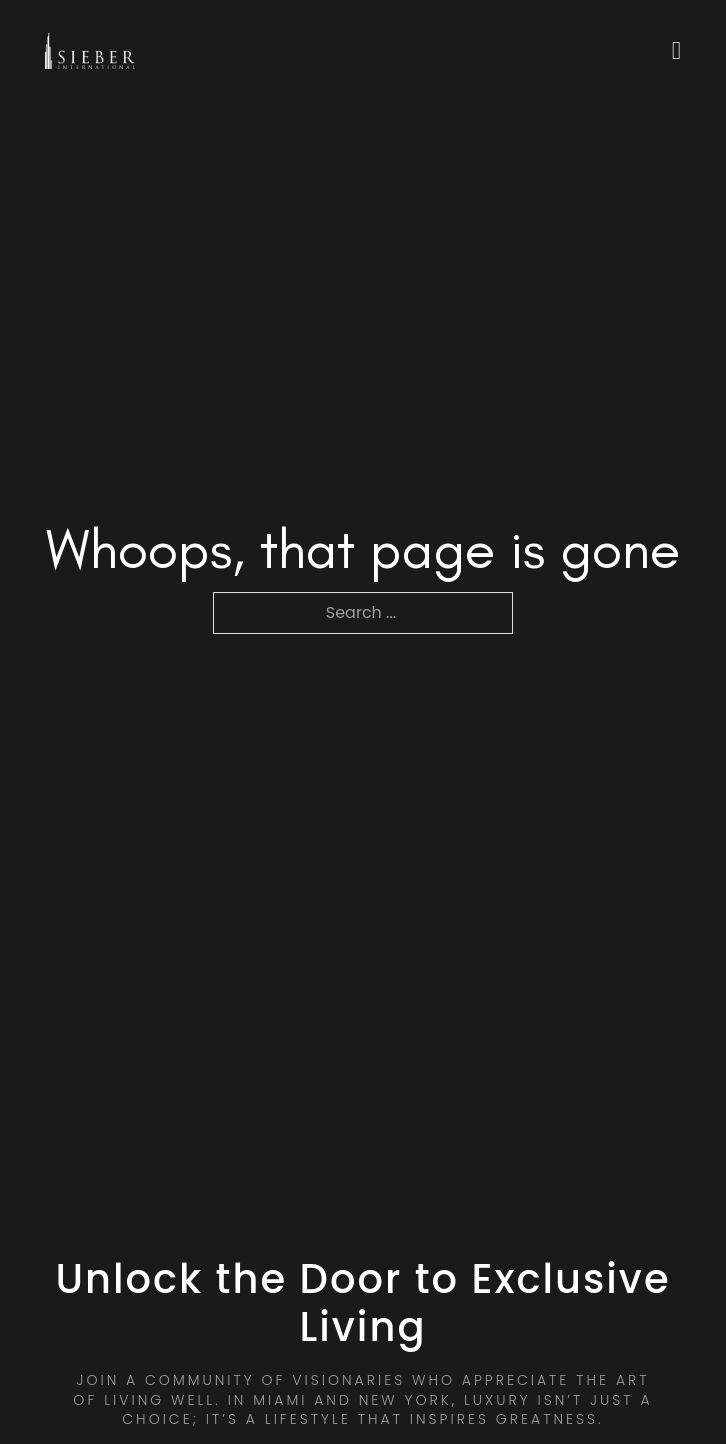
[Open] (676, 50)
